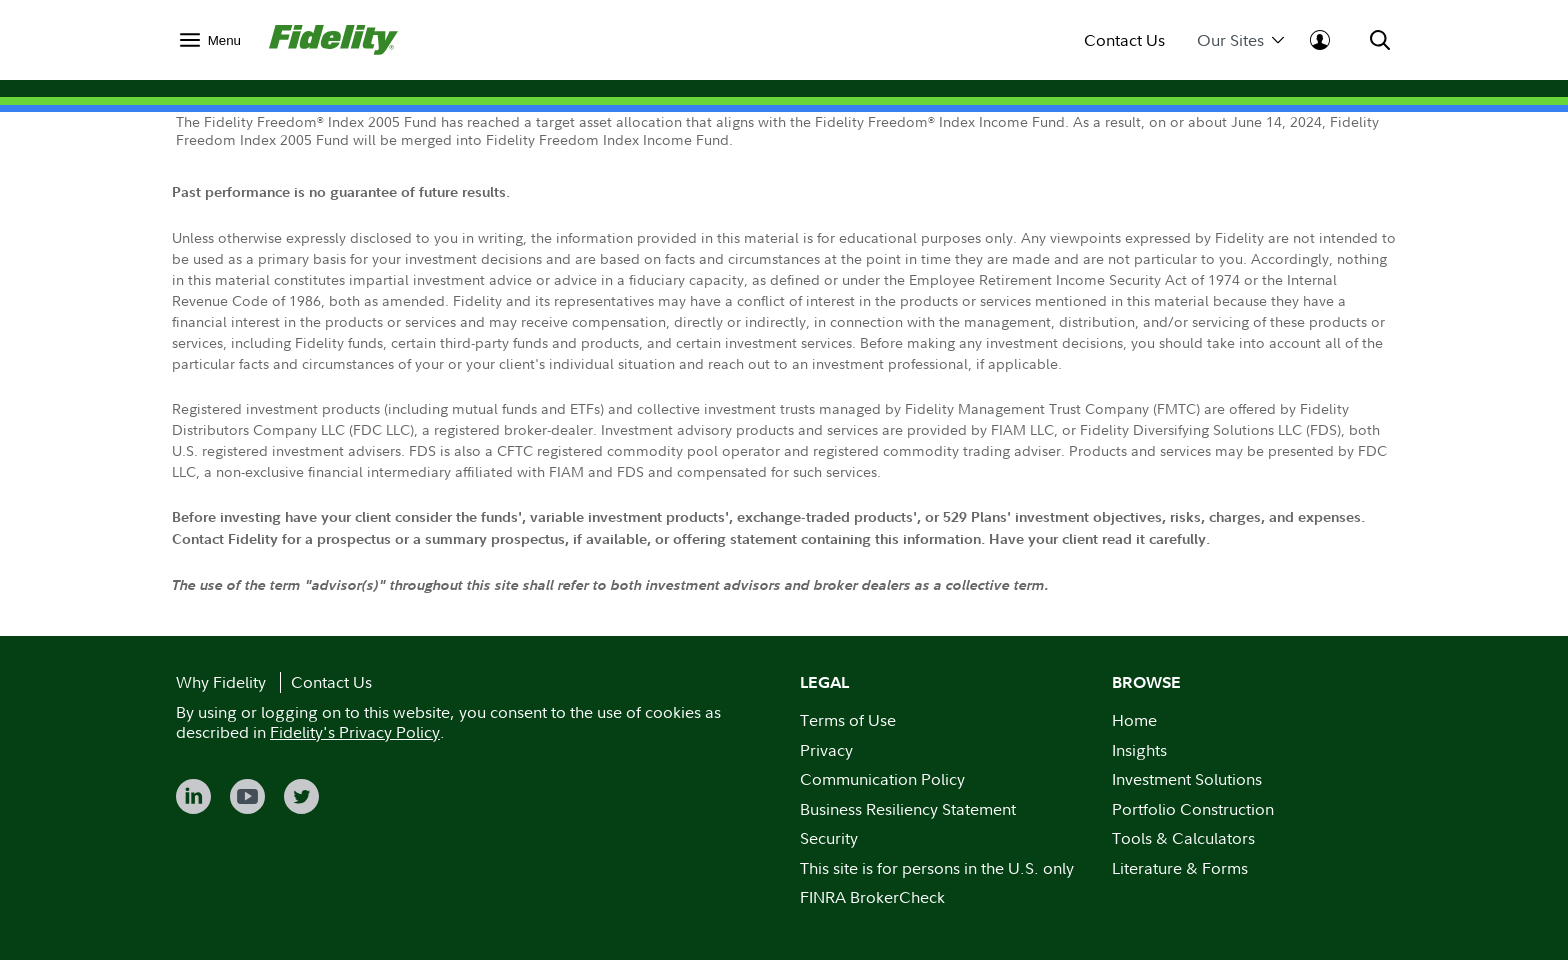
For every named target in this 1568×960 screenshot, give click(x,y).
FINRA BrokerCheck (872, 897)
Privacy (826, 750)
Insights (1139, 750)
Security (829, 838)
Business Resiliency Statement (908, 809)
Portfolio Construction (1193, 809)
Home (1134, 720)
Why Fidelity (221, 682)
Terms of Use (848, 720)
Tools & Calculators (1183, 838)
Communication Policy (882, 779)
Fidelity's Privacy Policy (355, 732)
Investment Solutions (1187, 779)
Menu (224, 40)
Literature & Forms (1180, 868)
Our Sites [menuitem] (1240, 40)
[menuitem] (210, 39)
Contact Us (1124, 40)
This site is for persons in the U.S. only (937, 868)
